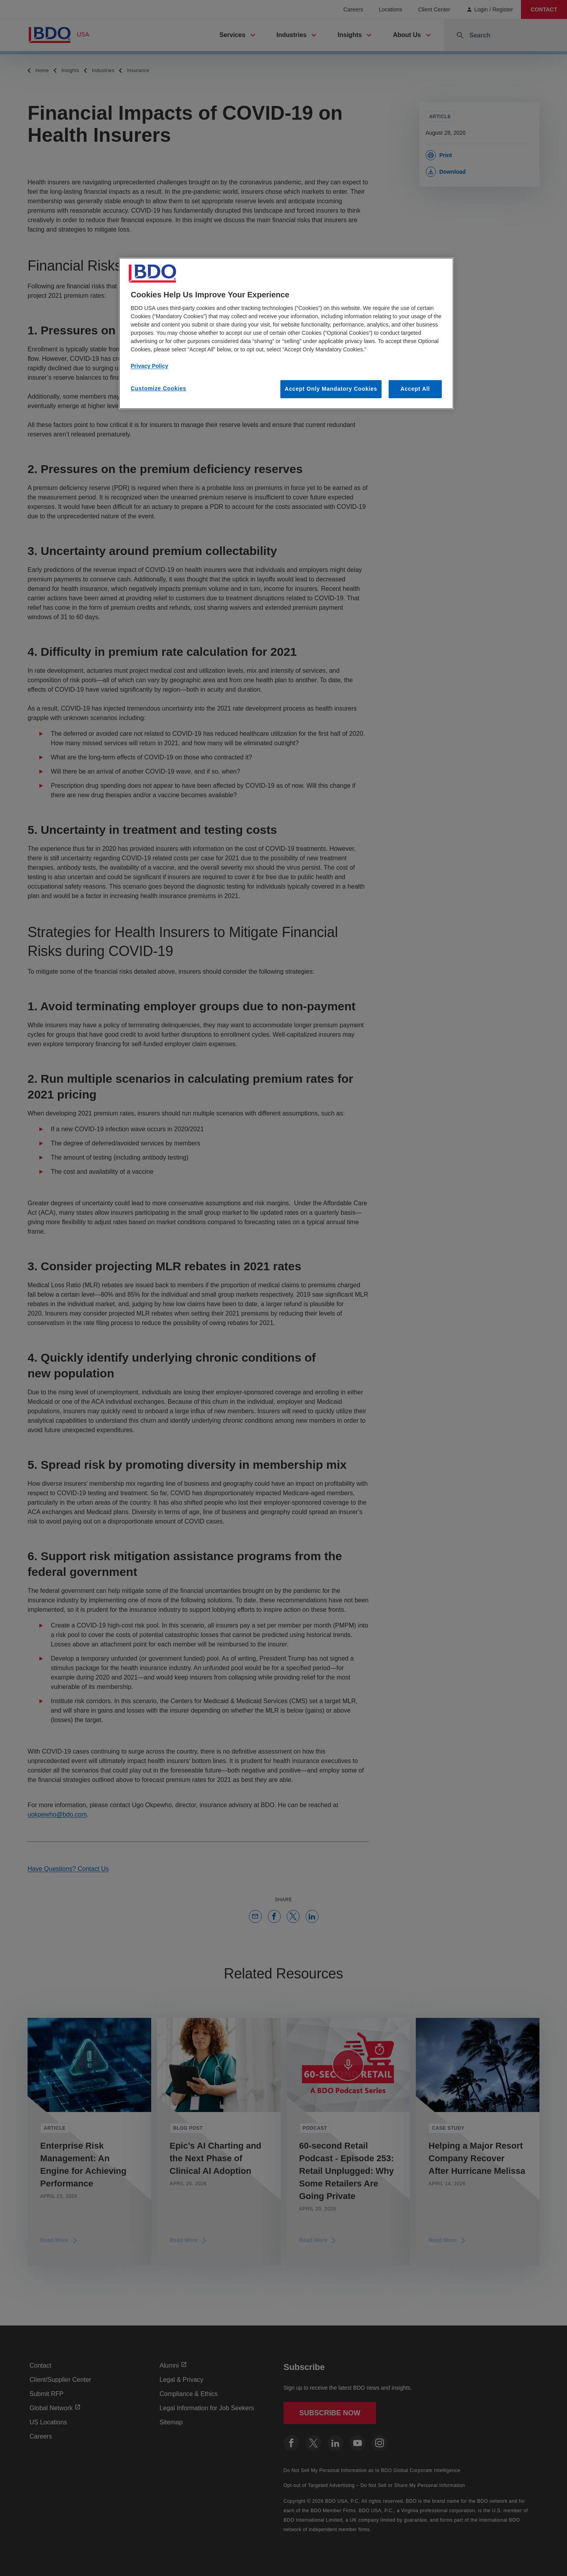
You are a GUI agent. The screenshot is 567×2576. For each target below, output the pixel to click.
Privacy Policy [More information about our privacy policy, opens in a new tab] (149, 366)
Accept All (415, 389)
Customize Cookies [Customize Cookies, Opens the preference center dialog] (158, 388)
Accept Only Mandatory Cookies (331, 389)
